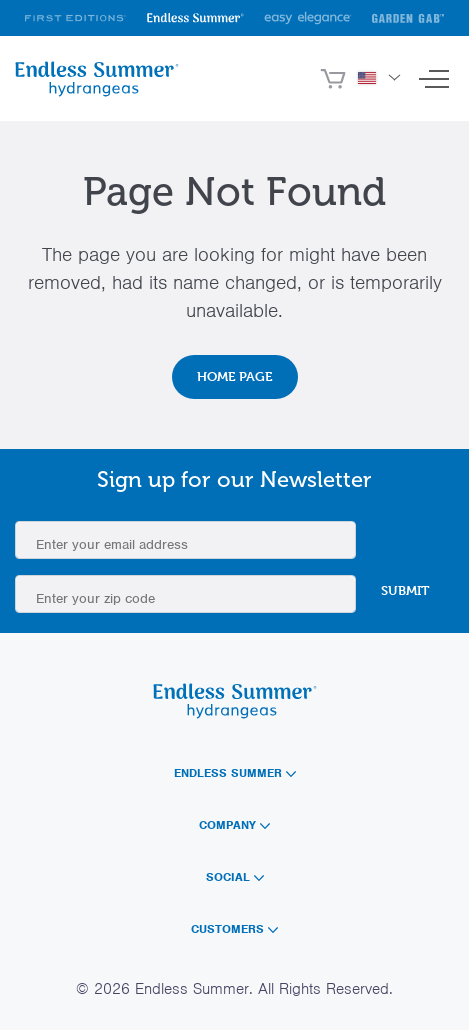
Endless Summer (235, 773)
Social (235, 877)
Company (234, 825)
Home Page (235, 376)
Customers (234, 929)
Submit (405, 590)
